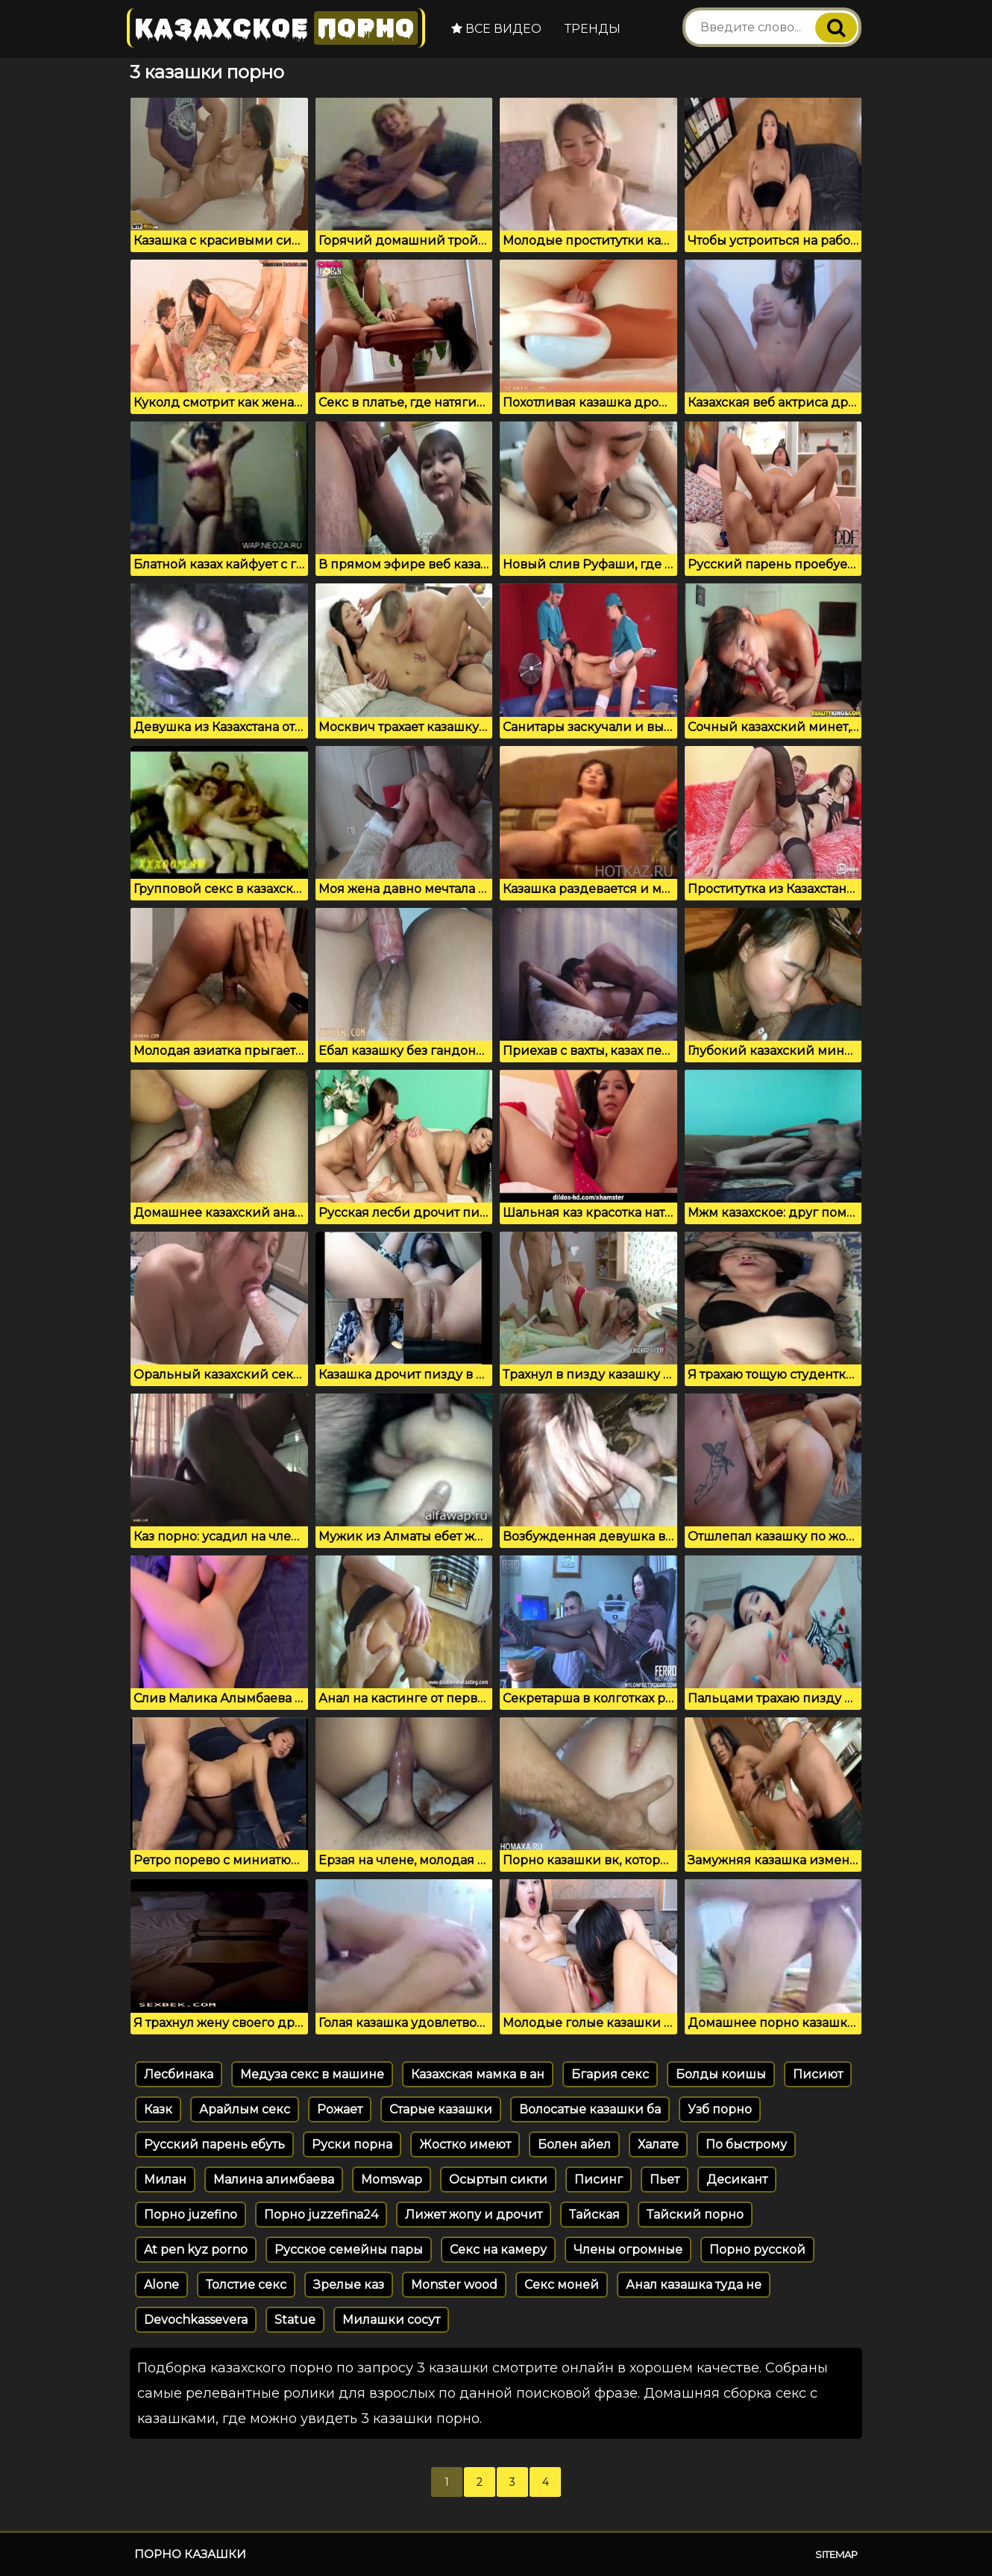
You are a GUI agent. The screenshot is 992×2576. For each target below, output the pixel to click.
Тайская (594, 2214)
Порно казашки (190, 2554)
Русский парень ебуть (214, 2144)
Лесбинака (178, 2074)
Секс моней (561, 2285)
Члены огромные (628, 2250)
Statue (295, 2320)
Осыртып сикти (498, 2179)
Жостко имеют (465, 2144)
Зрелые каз (348, 2285)
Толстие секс (246, 2285)
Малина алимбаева (273, 2179)
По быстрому (746, 2144)
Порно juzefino (190, 2214)
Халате (658, 2144)
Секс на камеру (498, 2250)
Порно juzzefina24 (321, 2214)
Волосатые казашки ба (590, 2109)
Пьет (664, 2179)
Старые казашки (440, 2109)
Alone (161, 2285)
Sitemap (836, 2554)
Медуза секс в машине (312, 2074)
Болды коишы (721, 2074)
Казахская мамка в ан (477, 2074)
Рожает (339, 2109)
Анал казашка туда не (694, 2285)
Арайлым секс (244, 2109)
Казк (158, 2109)
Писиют (818, 2074)
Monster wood (454, 2285)
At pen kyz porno (196, 2250)
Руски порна (352, 2144)
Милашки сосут (391, 2320)
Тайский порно (695, 2214)
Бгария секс (610, 2074)
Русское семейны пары (348, 2250)
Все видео (496, 29)
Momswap (391, 2179)
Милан (165, 2179)
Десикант (736, 2179)
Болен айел (574, 2144)
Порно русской (757, 2250)
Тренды (593, 29)
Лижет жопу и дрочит (473, 2214)
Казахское (276, 28)
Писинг (598, 2179)
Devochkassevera (196, 2320)
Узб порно (720, 2109)
